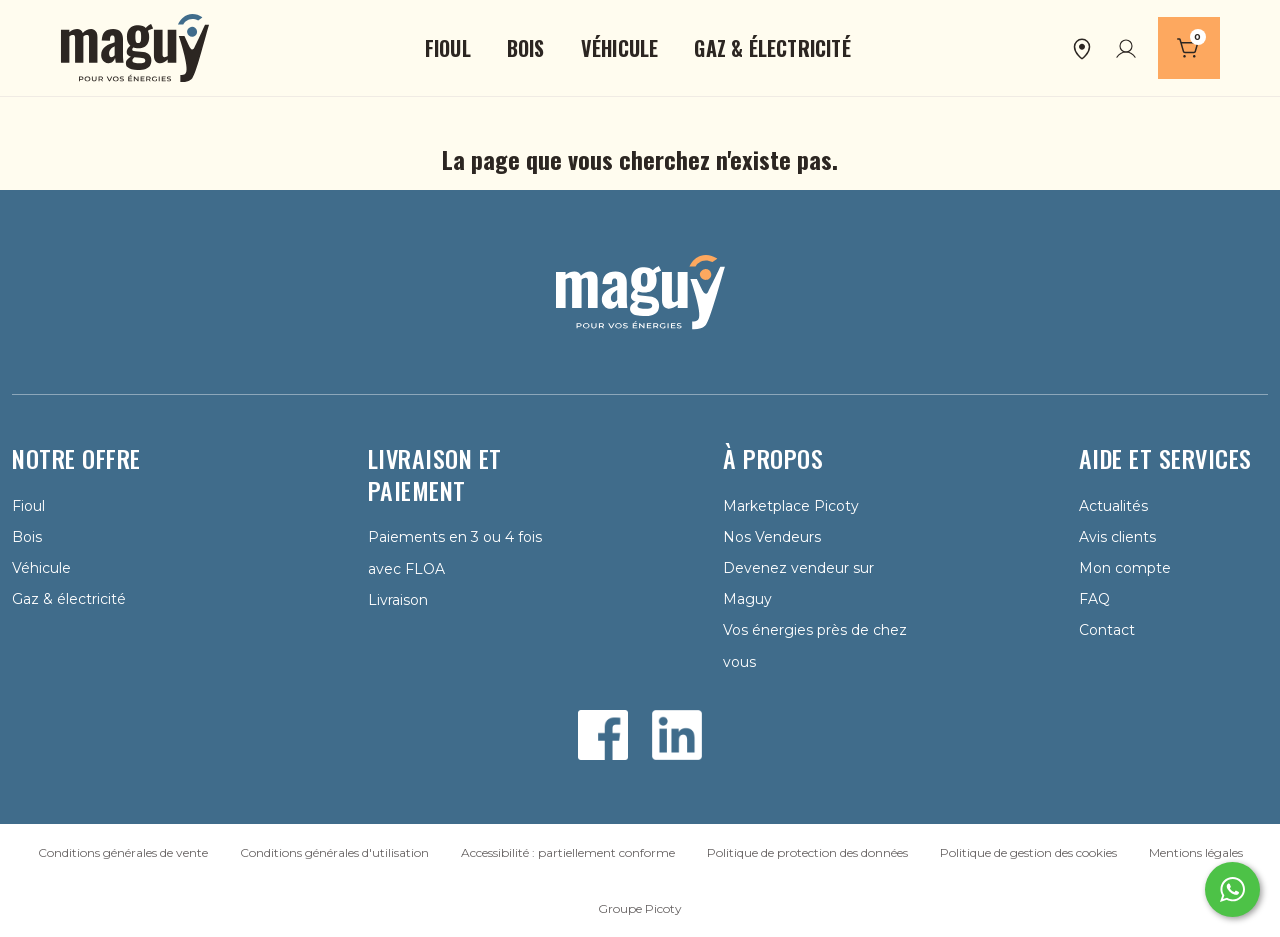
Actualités (1113, 506)
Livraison (398, 600)
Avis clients (1117, 537)
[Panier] (1189, 48)
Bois (27, 537)
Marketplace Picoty (791, 506)
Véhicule (41, 568)
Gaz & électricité (69, 599)
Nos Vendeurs (772, 537)
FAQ (1094, 599)
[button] (448, 48)
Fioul (28, 506)
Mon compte (1125, 568)
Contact (1107, 630)
